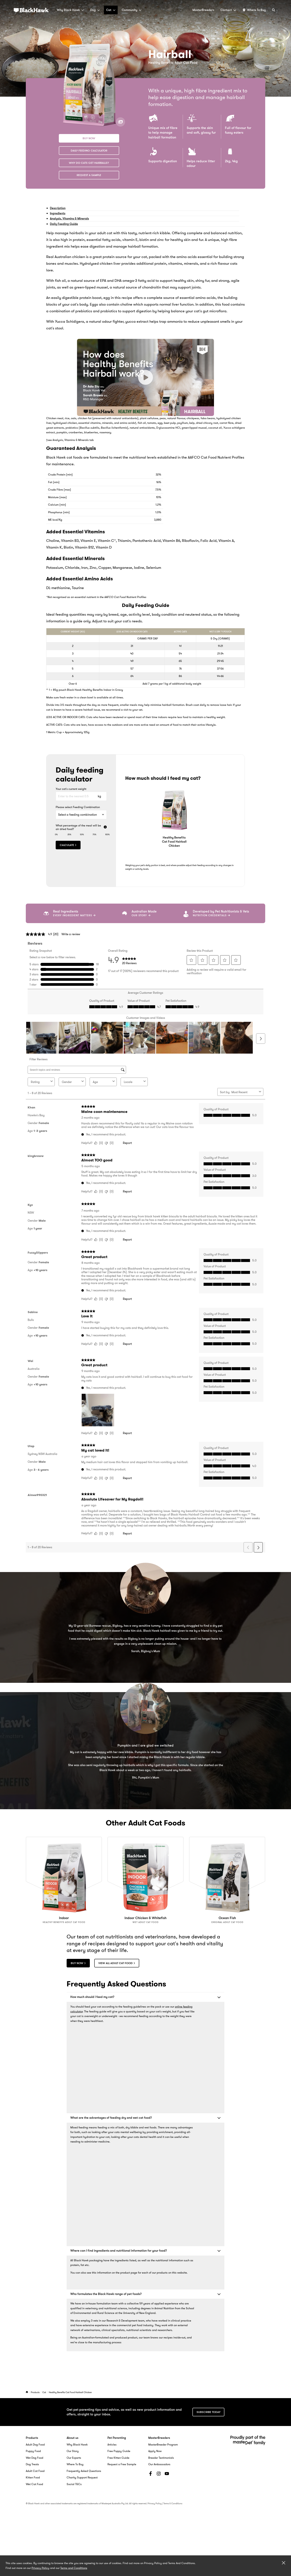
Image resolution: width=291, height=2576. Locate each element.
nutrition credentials (211, 915)
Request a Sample (89, 175)
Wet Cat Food (34, 2484)
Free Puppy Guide (118, 2451)
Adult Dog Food (35, 2445)
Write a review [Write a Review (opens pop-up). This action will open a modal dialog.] (70, 934)
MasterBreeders (203, 10)
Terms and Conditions (73, 2568)
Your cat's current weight (71, 789)
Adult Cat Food (35, 2471)
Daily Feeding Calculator (89, 151)
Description (58, 208)
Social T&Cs (74, 2484)
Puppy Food (33, 2451)
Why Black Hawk (70, 10)
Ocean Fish (227, 1918)
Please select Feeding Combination (78, 807)
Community (131, 10)
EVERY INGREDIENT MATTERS (74, 915)
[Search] (273, 10)
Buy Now (78, 1963)
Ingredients (57, 213)
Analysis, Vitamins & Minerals (69, 218)
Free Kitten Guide (118, 2458)
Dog (95, 10)
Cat (110, 10)
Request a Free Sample (121, 2464)
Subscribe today (208, 2412)
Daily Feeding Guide (64, 224)
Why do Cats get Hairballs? (89, 163)
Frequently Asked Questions (84, 2471)
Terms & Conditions (172, 2503)
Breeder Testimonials (161, 2458)
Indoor (64, 1918)
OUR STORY (141, 915)
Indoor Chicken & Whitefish (145, 1918)
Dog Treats (32, 2464)
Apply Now (155, 2451)
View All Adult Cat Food (116, 1963)
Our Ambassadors (159, 2464)
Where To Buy (75, 2464)
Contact (228, 10)
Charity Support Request (82, 2477)
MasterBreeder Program (163, 2445)
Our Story (73, 2451)
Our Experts (74, 2458)
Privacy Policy (155, 2503)
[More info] (105, 827)
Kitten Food (33, 2477)
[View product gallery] (120, 122)
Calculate (68, 845)
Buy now (89, 138)
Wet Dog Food (34, 2458)
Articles (112, 2445)
